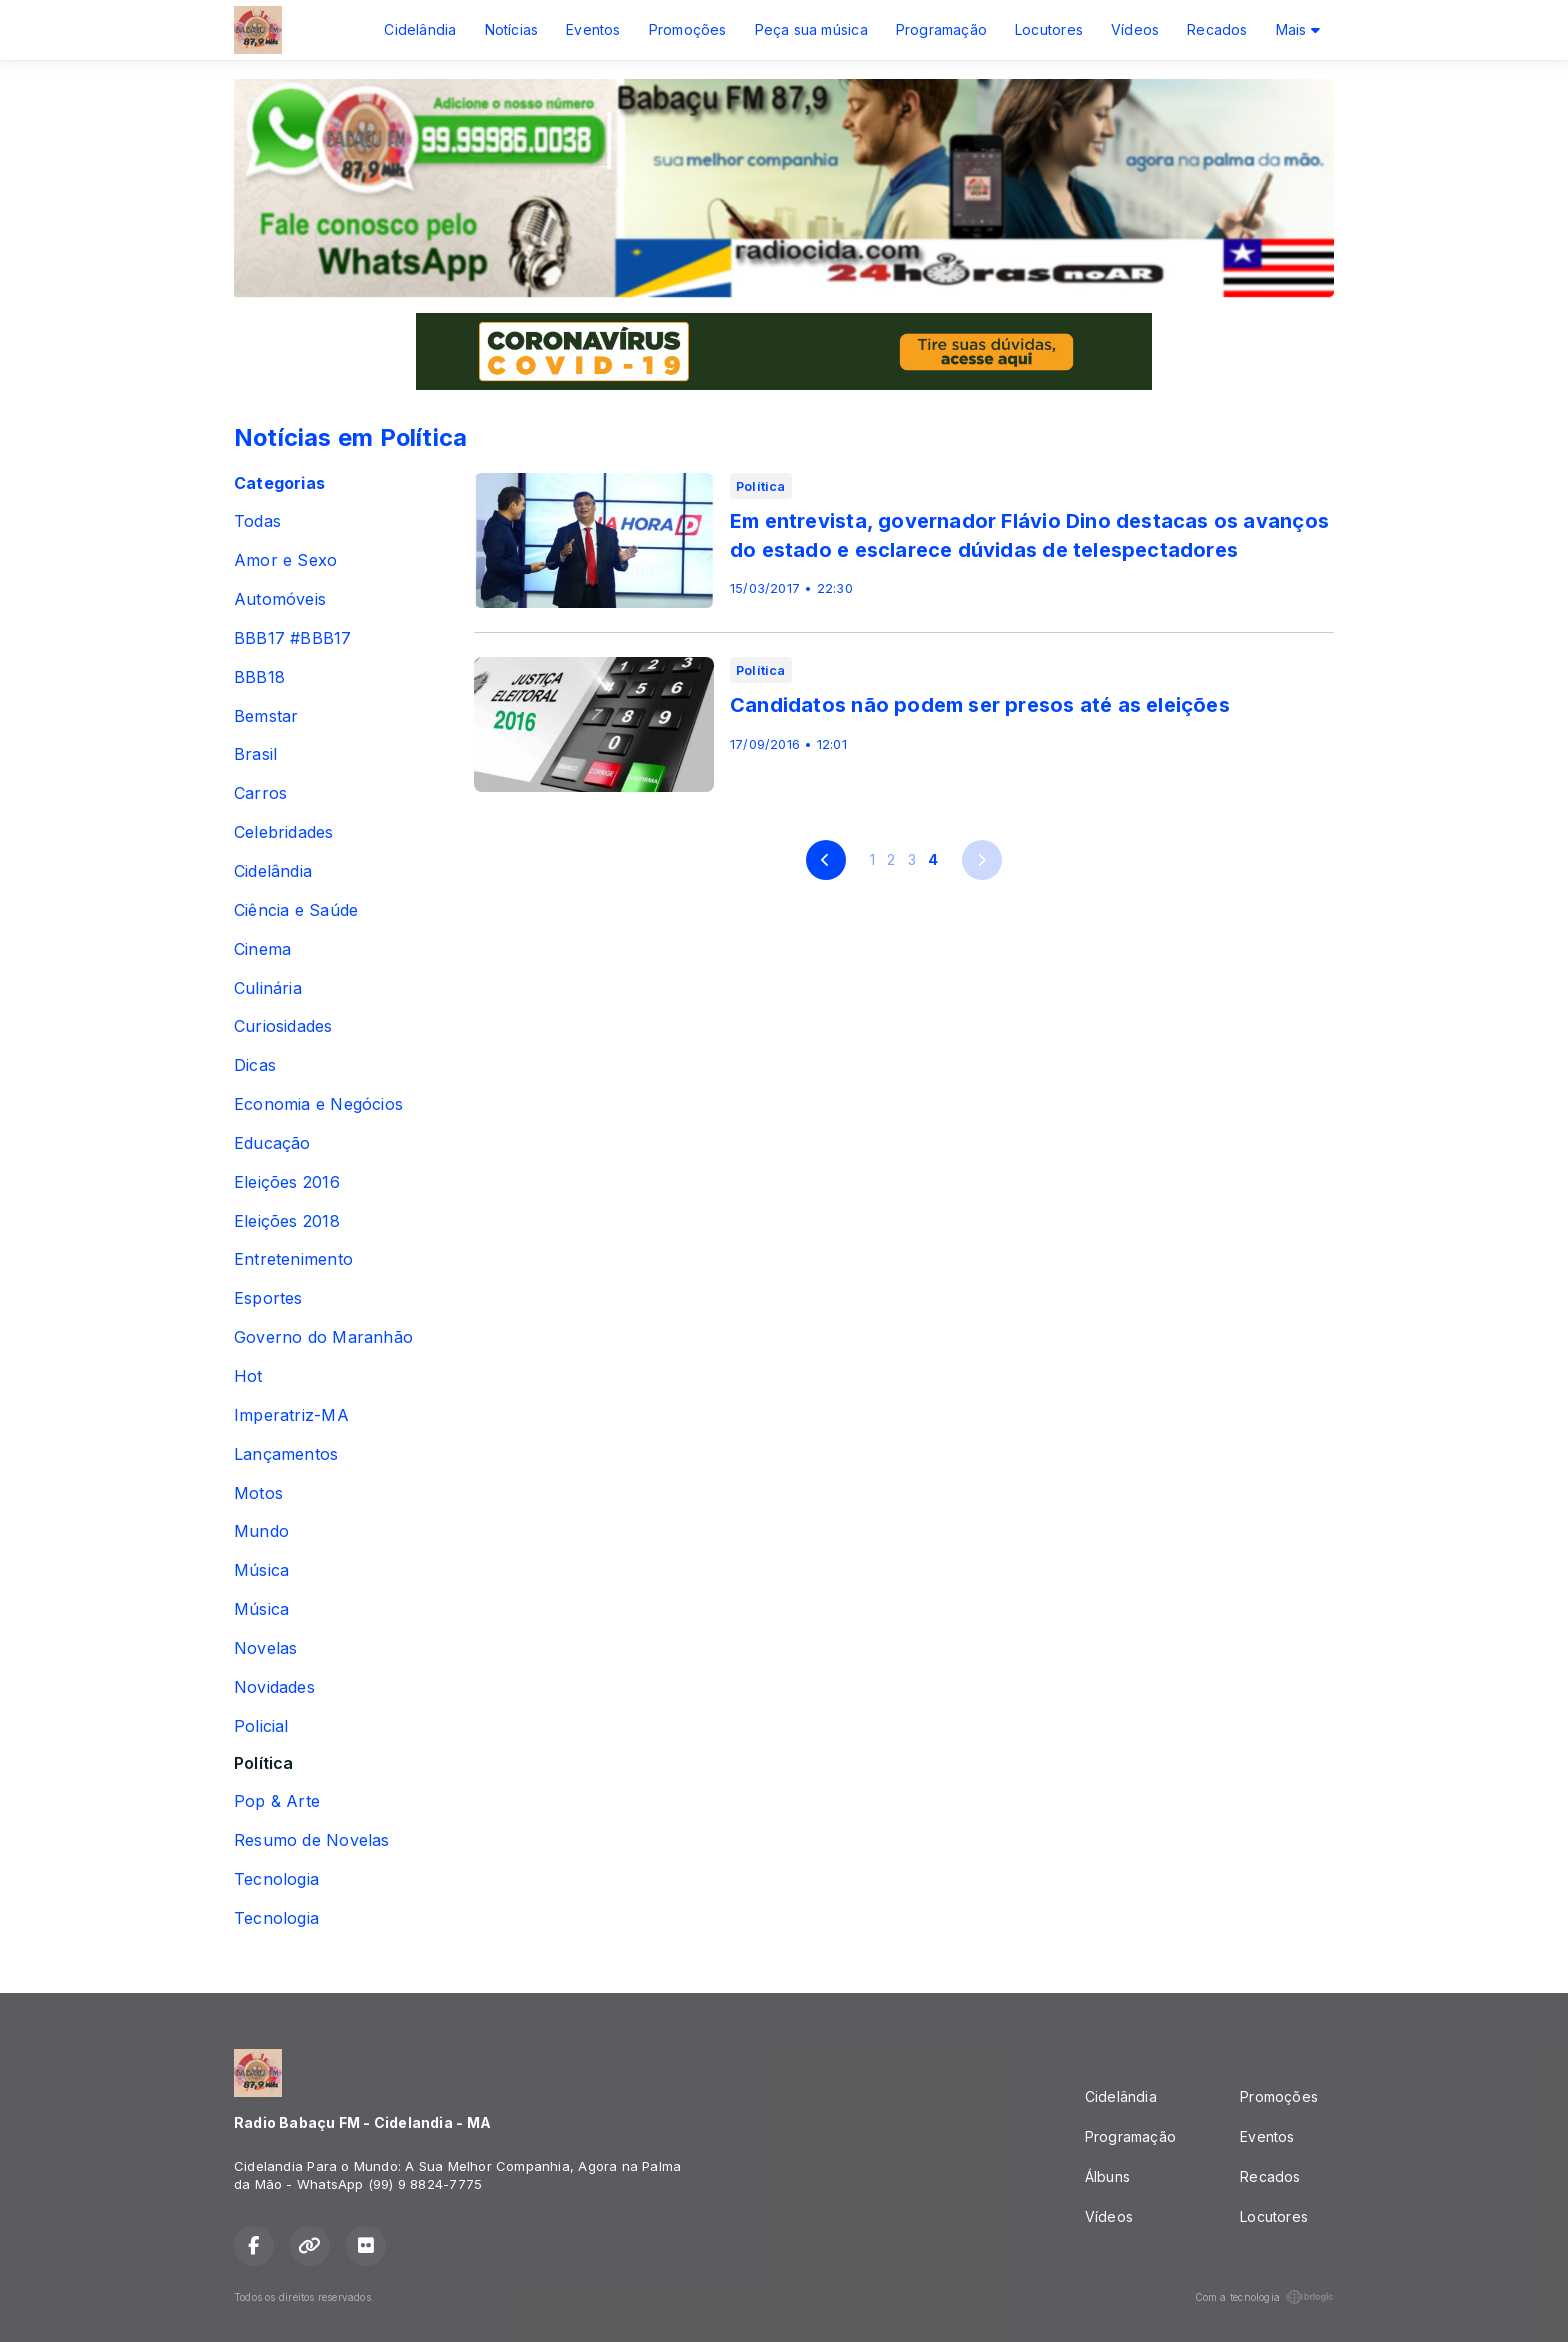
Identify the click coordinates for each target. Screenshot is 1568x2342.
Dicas (255, 1065)
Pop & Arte (277, 1801)
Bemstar (266, 716)
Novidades (274, 1687)
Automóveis (280, 599)
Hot (248, 1376)
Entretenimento (293, 1259)
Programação (941, 29)
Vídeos (1135, 29)
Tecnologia (276, 1879)
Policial (261, 1726)
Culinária (268, 988)
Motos (258, 1493)
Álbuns (1107, 2176)
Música (261, 1570)
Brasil (255, 754)
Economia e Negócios (318, 1104)
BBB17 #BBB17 (293, 638)
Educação (272, 1143)
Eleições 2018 (287, 1221)
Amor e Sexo (285, 560)
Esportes (268, 1298)
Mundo (261, 1531)
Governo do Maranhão (323, 1337)
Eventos (593, 29)
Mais (1298, 29)
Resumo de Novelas (312, 1840)
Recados (1217, 29)
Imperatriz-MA (291, 1415)
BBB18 (259, 677)
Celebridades (284, 832)
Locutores (1049, 29)
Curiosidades (283, 1026)
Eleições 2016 (287, 1182)
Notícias (512, 29)
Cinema (262, 949)
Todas (257, 521)
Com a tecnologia (1264, 2297)
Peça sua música (811, 29)
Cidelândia (420, 29)
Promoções (688, 29)
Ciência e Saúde (296, 910)
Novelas (265, 1648)
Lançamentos (286, 1454)
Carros (260, 793)
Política (264, 1763)
